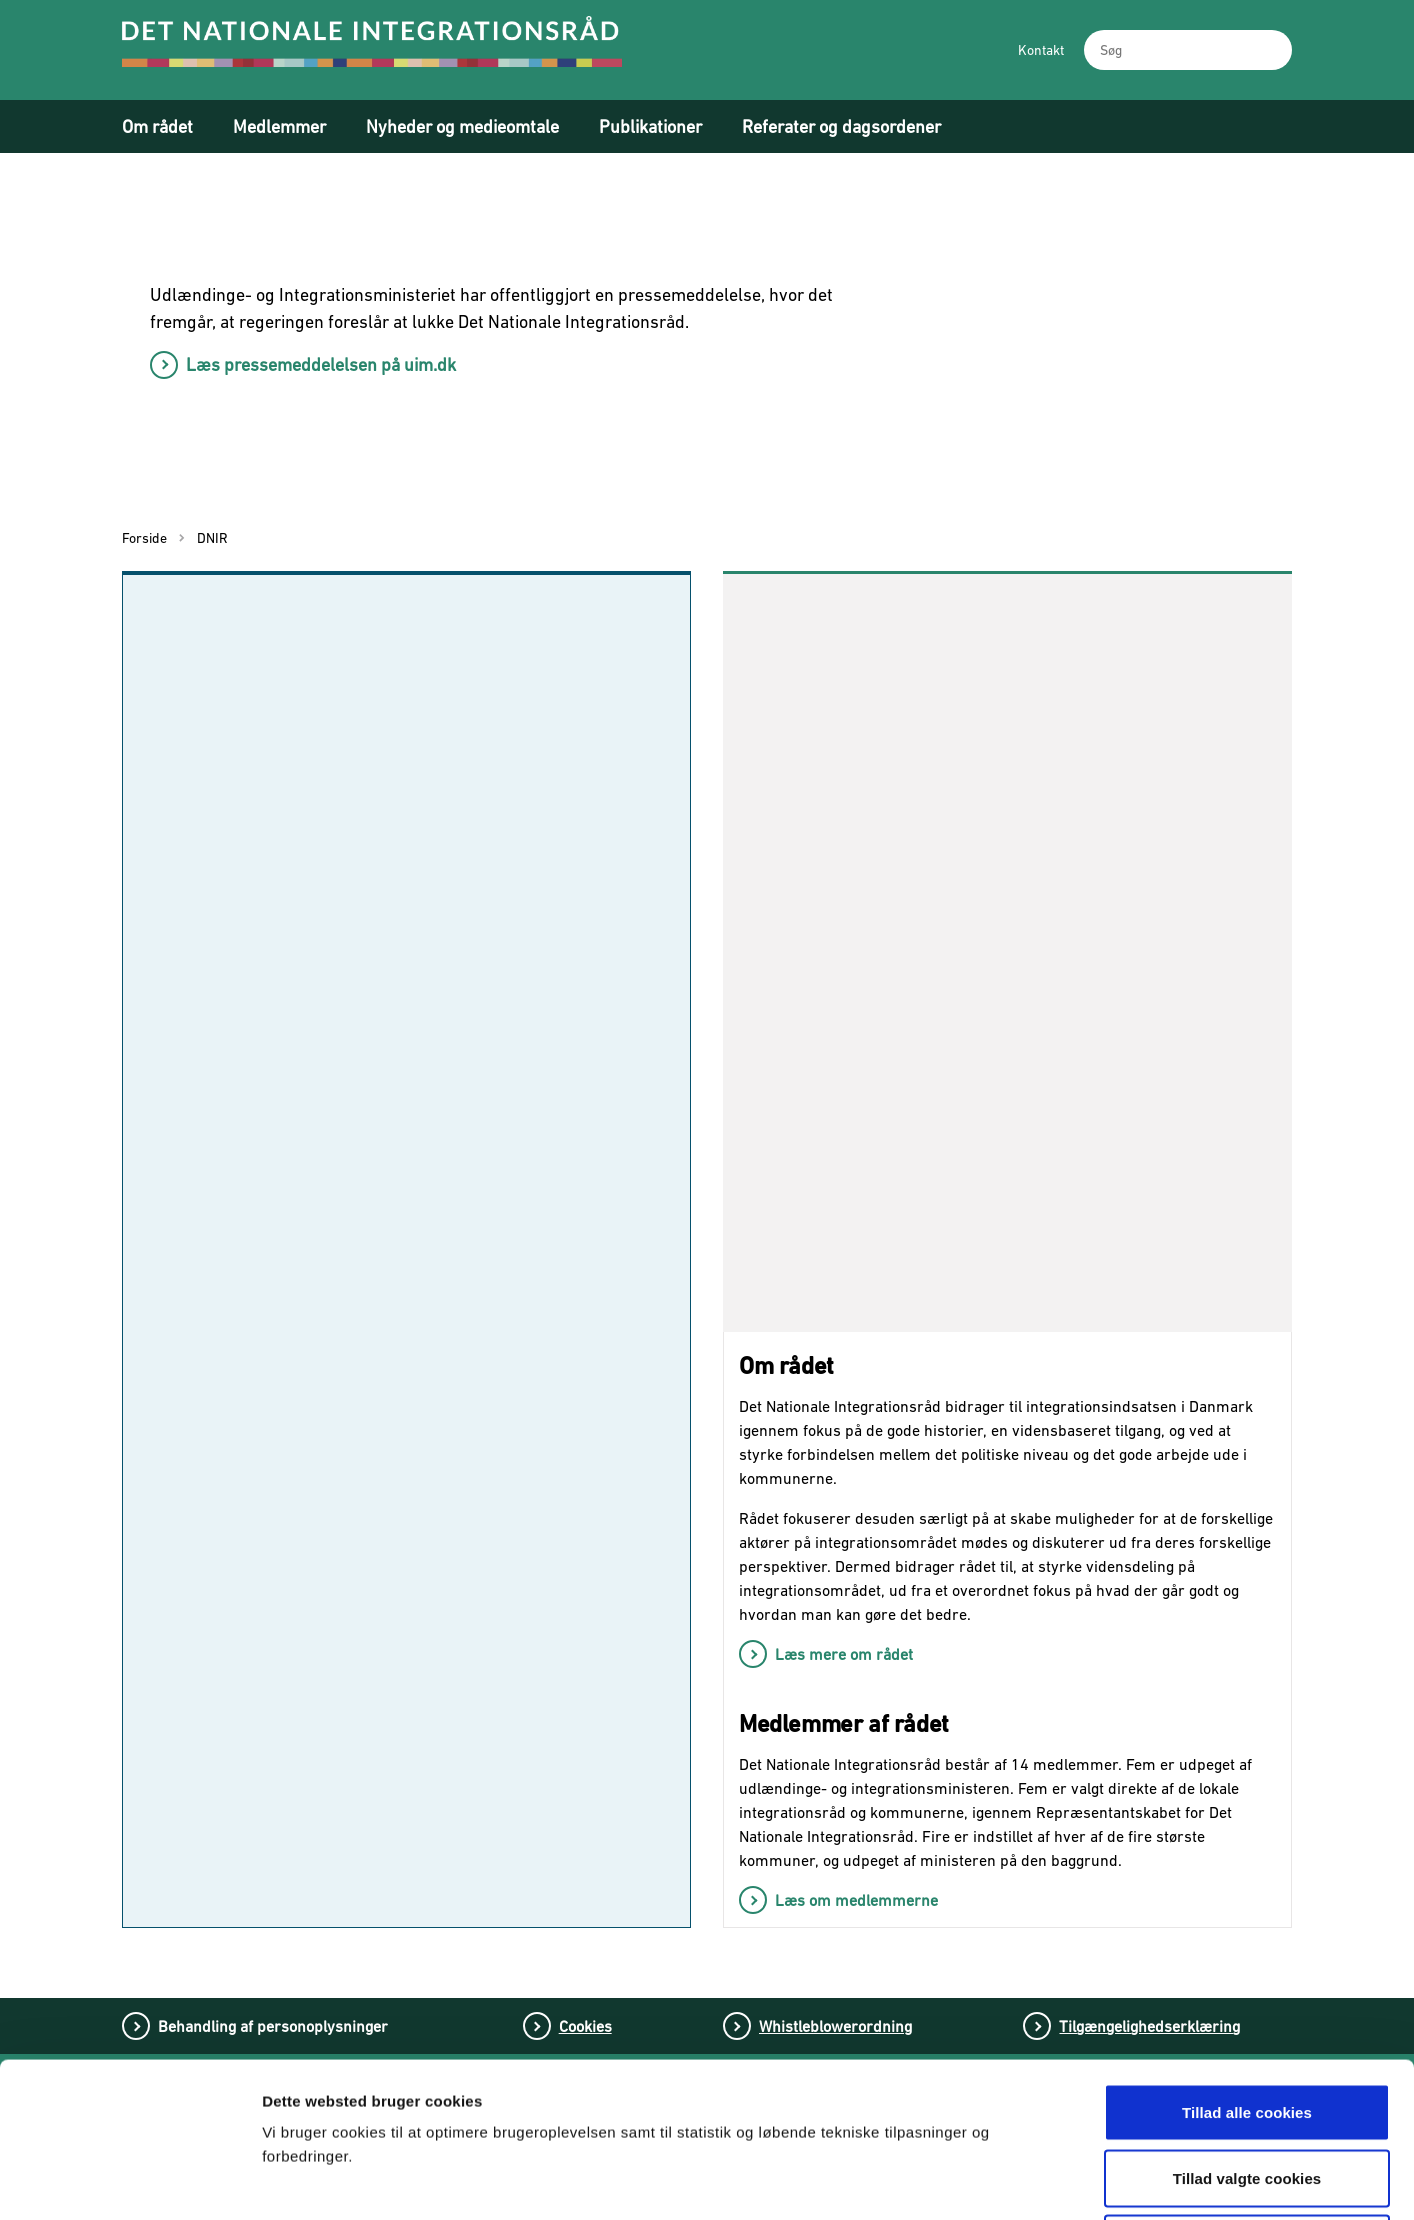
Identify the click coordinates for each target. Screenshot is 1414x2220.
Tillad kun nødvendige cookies (1246, 2088)
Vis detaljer (1047, 2180)
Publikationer (650, 126)
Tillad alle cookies (1247, 1957)
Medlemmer (279, 126)
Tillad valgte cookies (1247, 2023)
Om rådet (157, 126)
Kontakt (1041, 50)
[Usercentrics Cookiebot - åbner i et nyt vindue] (129, 2181)
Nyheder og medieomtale (462, 126)
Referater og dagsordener (841, 126)
